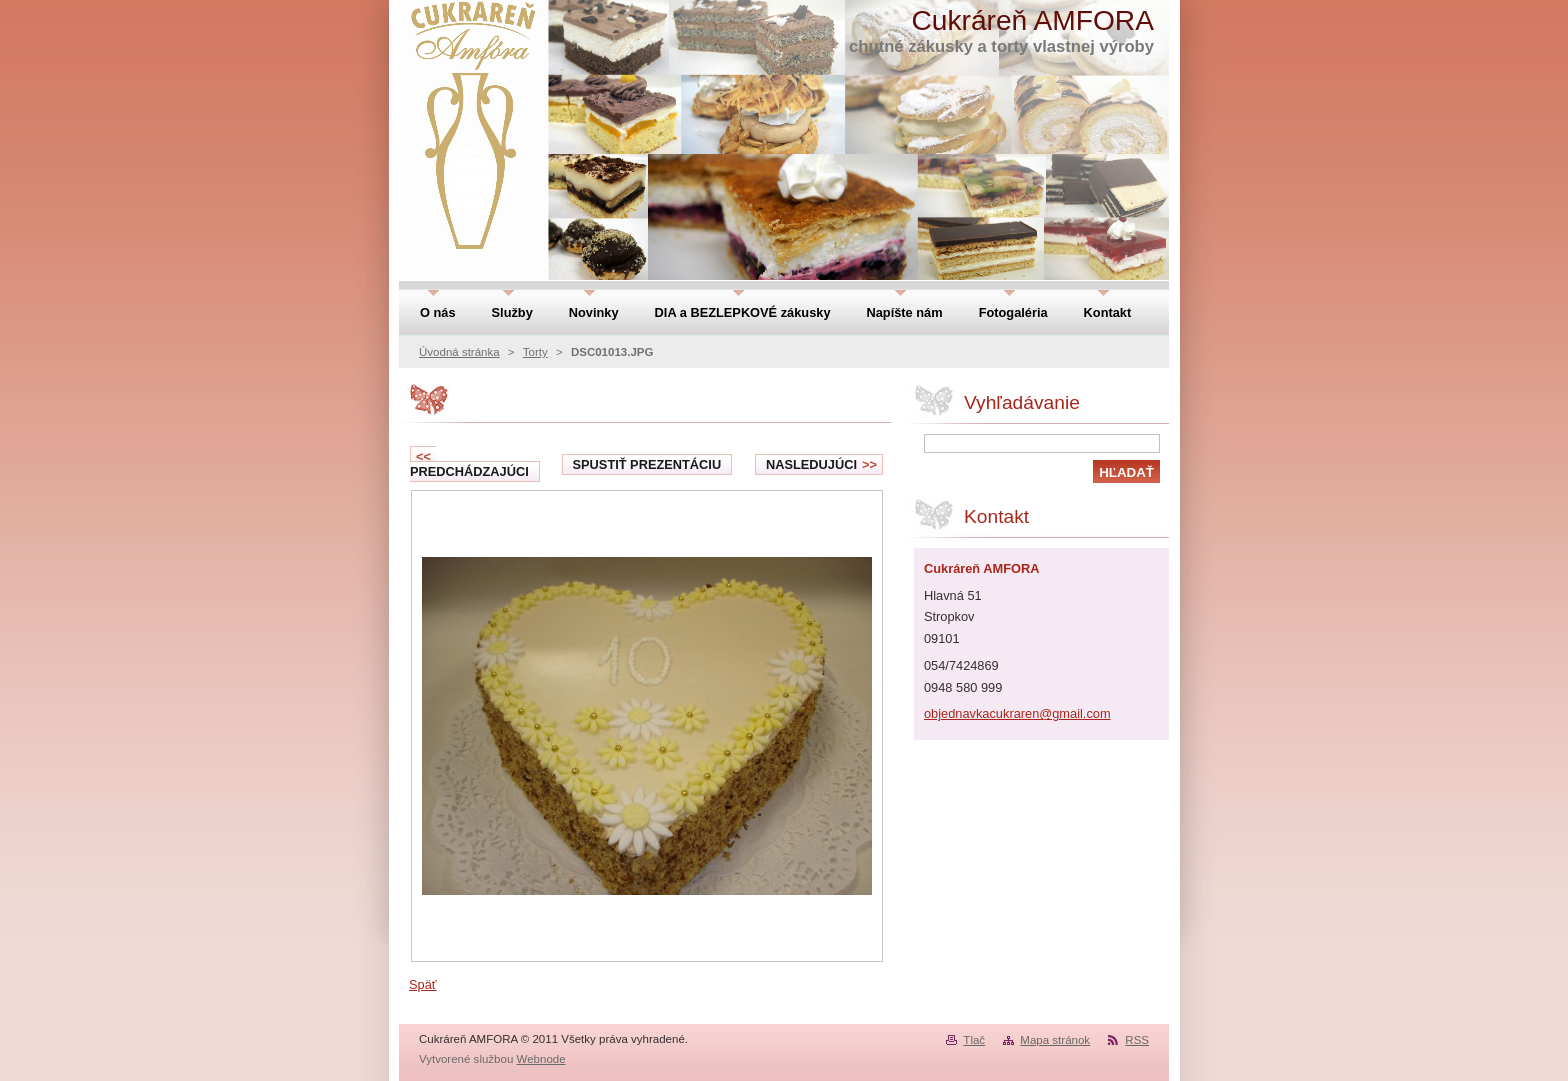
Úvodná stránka (459, 352)
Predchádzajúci (469, 464)
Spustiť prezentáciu (647, 464)
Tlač (974, 1040)
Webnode (541, 1059)
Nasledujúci (821, 464)
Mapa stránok (1055, 1040)
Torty (535, 352)
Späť (423, 984)
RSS (1137, 1040)
